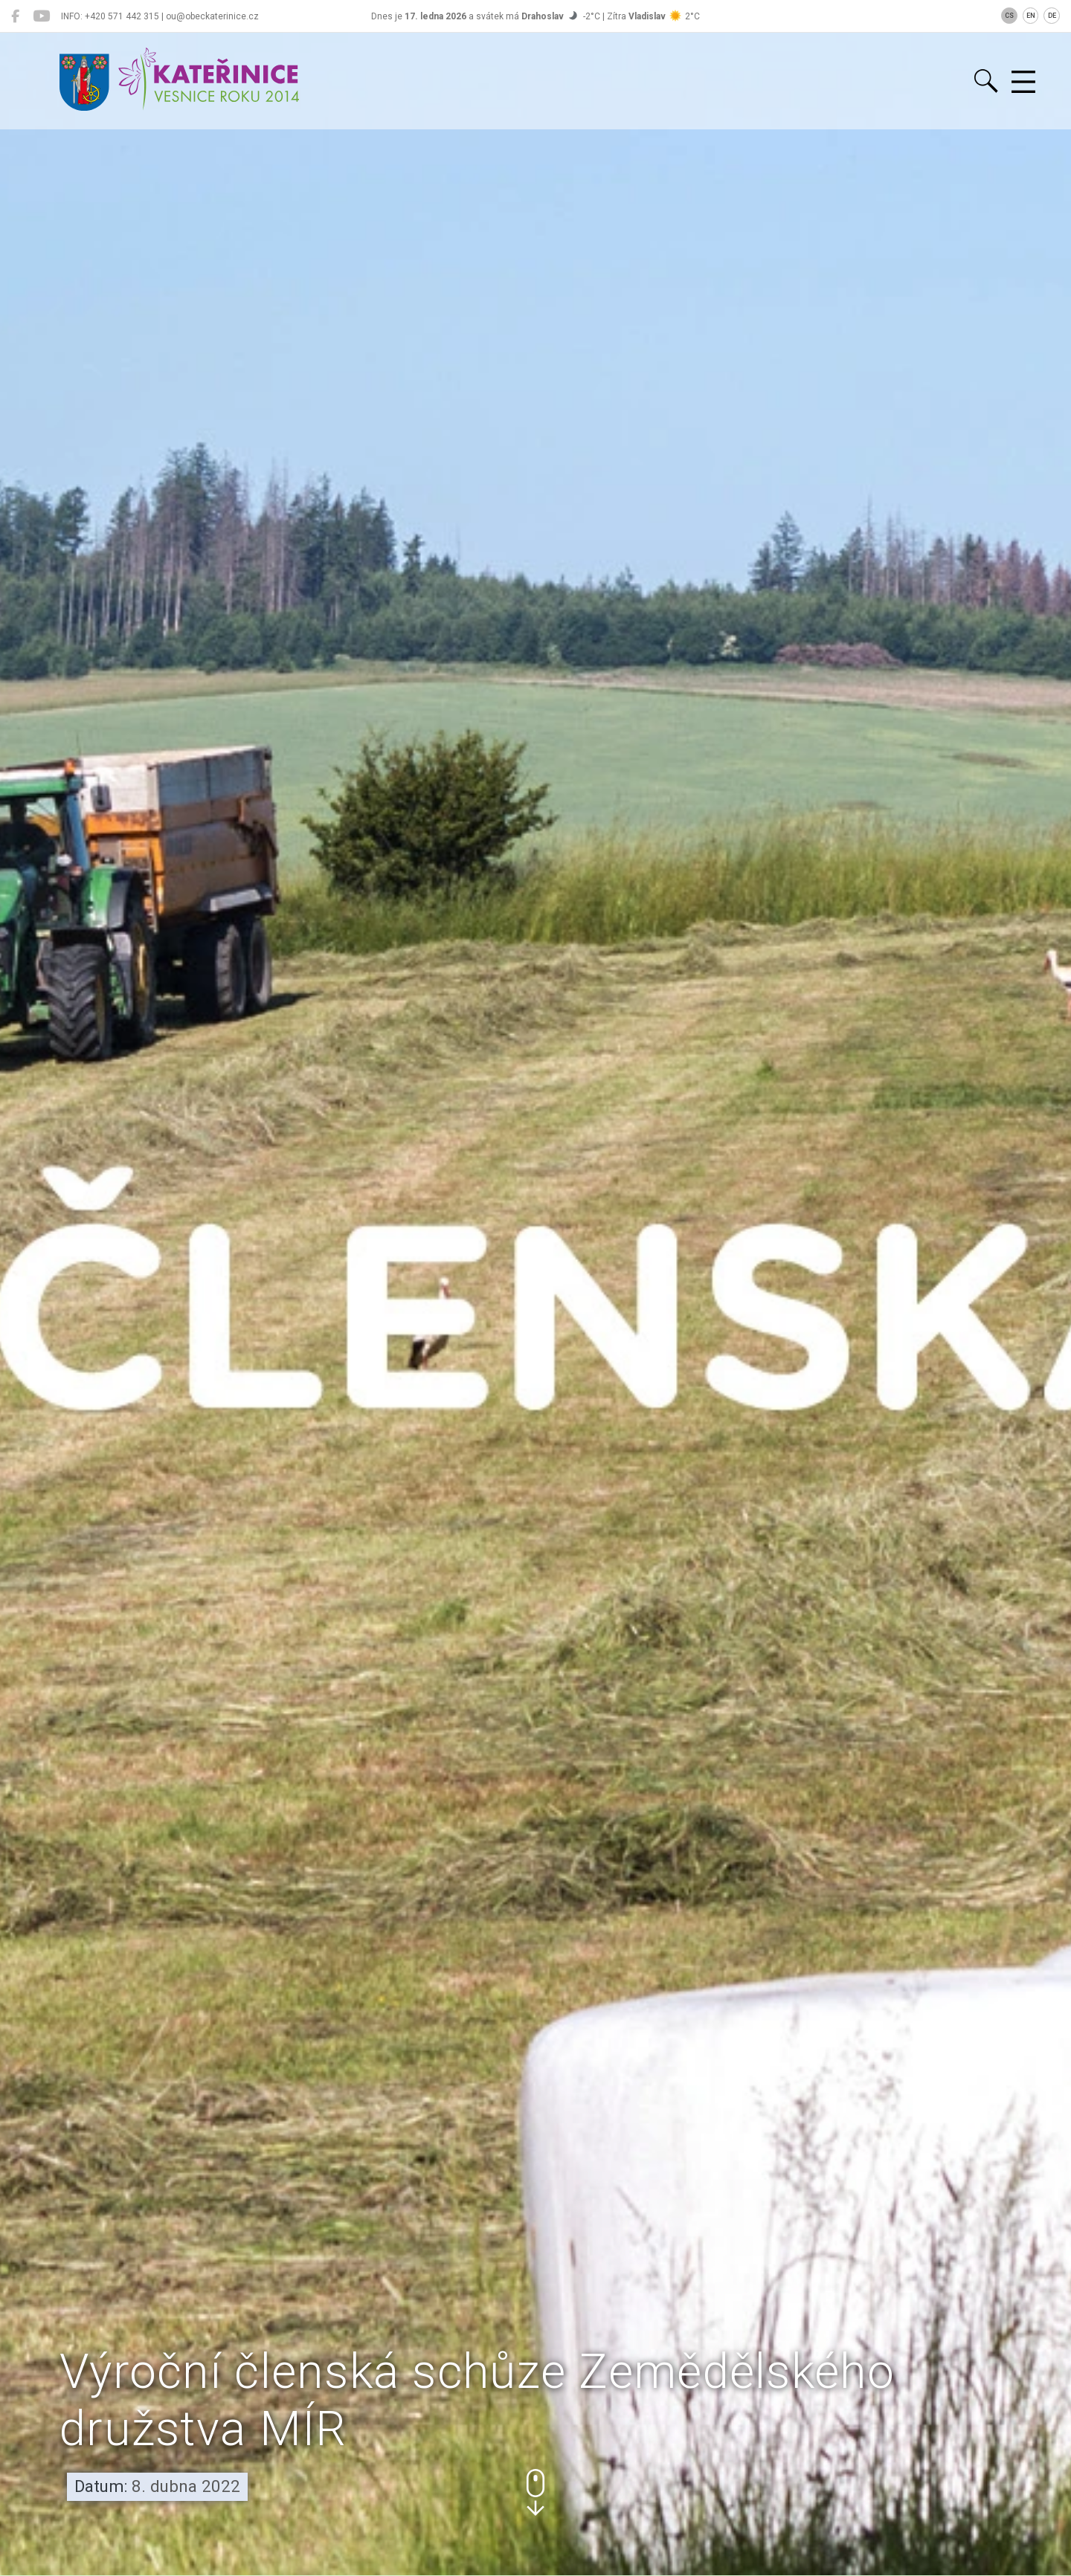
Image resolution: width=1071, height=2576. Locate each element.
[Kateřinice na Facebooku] (15, 16)
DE (1052, 15)
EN (1030, 15)
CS (1009, 15)
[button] (535, 2492)
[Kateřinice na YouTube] (41, 16)
